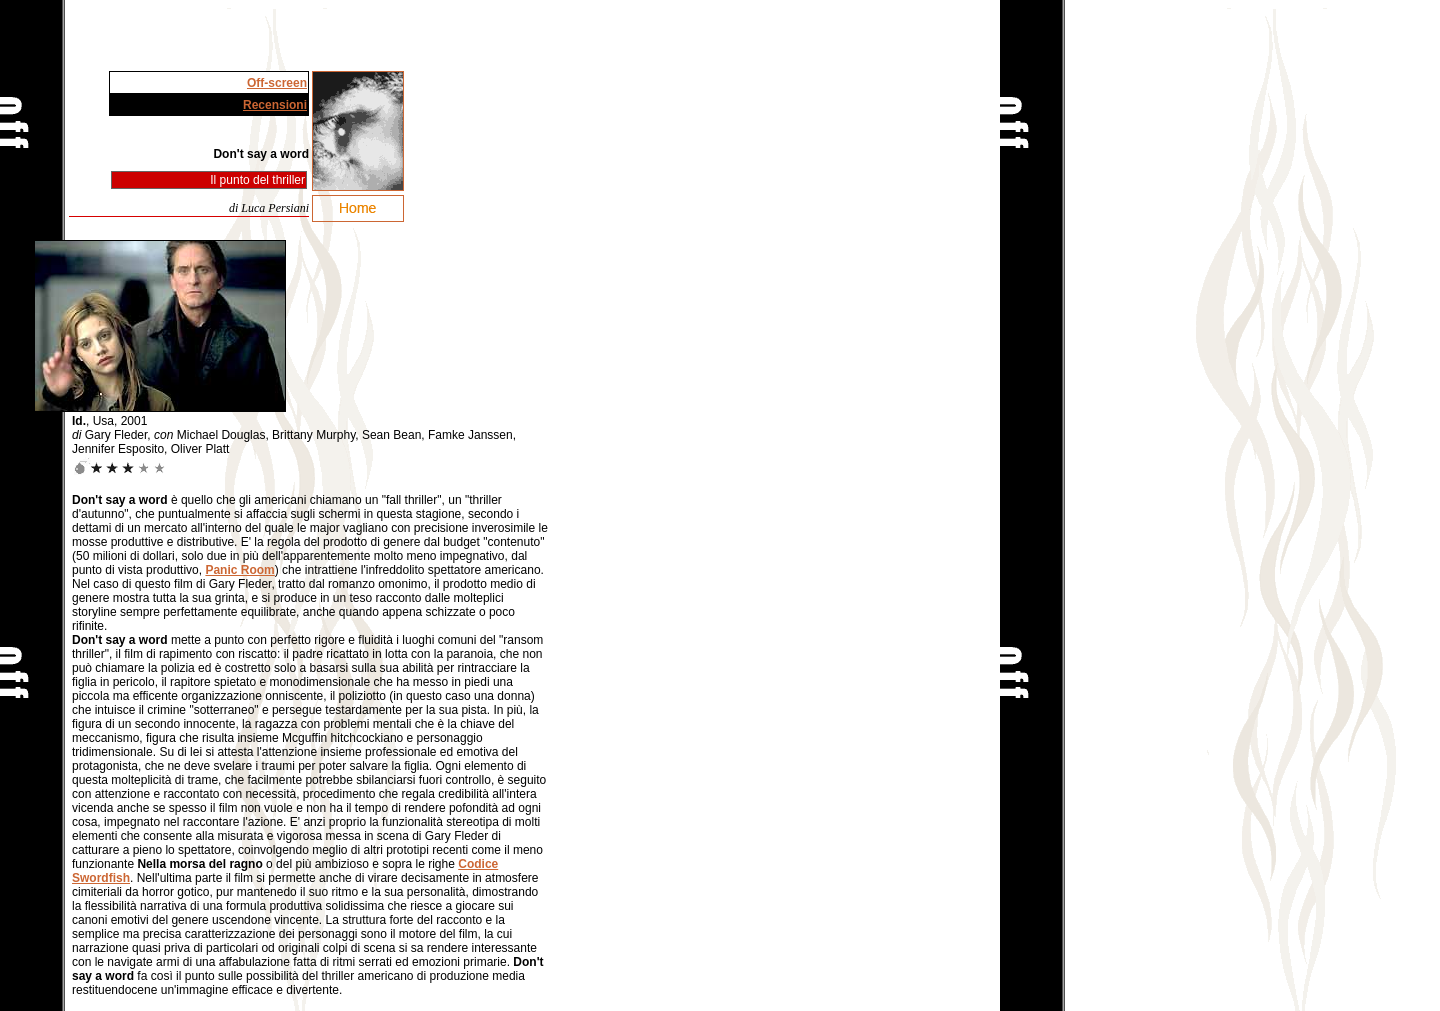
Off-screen (277, 83)
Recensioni (275, 105)
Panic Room (239, 570)
